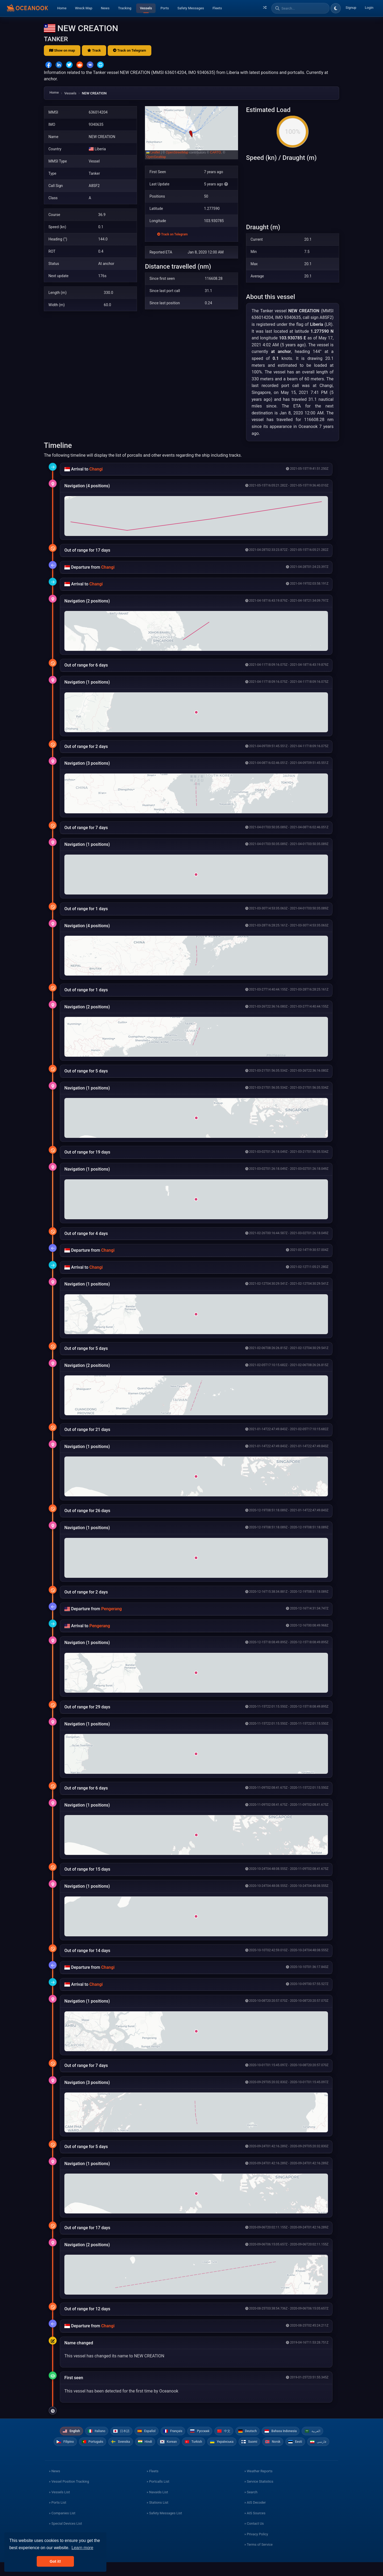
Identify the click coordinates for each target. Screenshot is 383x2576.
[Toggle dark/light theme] (336, 8)
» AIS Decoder (255, 2516)
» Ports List (57, 2516)
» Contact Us (254, 2537)
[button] (191, 133)
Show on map (62, 50)
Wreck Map (83, 8)
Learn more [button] (82, 2547)
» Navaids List (157, 2506)
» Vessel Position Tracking (69, 2495)
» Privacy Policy (256, 2548)
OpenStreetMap (177, 152)
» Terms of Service (258, 2558)
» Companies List (62, 2527)
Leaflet (153, 152)
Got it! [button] (55, 2561)
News (105, 8)
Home (61, 8)
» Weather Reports (258, 2485)
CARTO (215, 152)
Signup (350, 8)
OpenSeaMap (156, 157)
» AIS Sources (254, 2527)
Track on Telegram (129, 50)
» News (54, 2485)
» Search (250, 2506)
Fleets (217, 8)
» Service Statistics (258, 2495)
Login (369, 8)
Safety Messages (190, 8)
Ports (164, 8)
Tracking (124, 8)
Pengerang (111, 1608)
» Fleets (152, 2485)
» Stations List (157, 2516)
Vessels (146, 8)
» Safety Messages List (164, 2527)
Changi (96, 469)
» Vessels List (59, 2506)
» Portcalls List (158, 2495)
